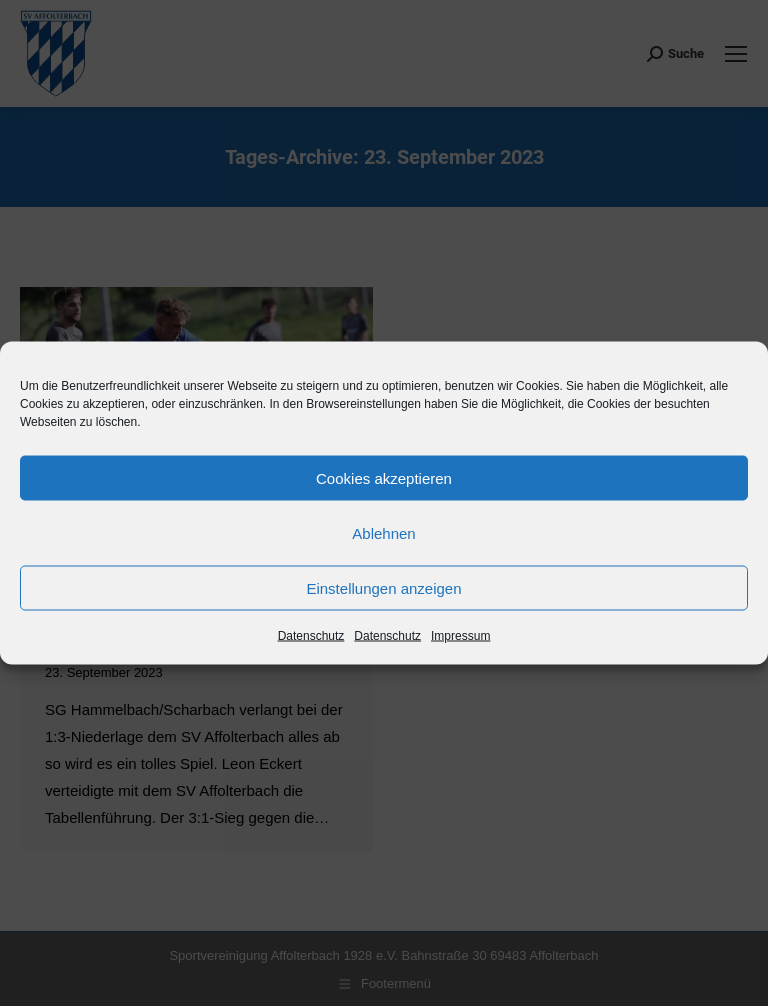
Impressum (460, 636)
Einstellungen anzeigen (383, 587)
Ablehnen (383, 532)
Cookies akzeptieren (384, 477)
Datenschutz (311, 636)
